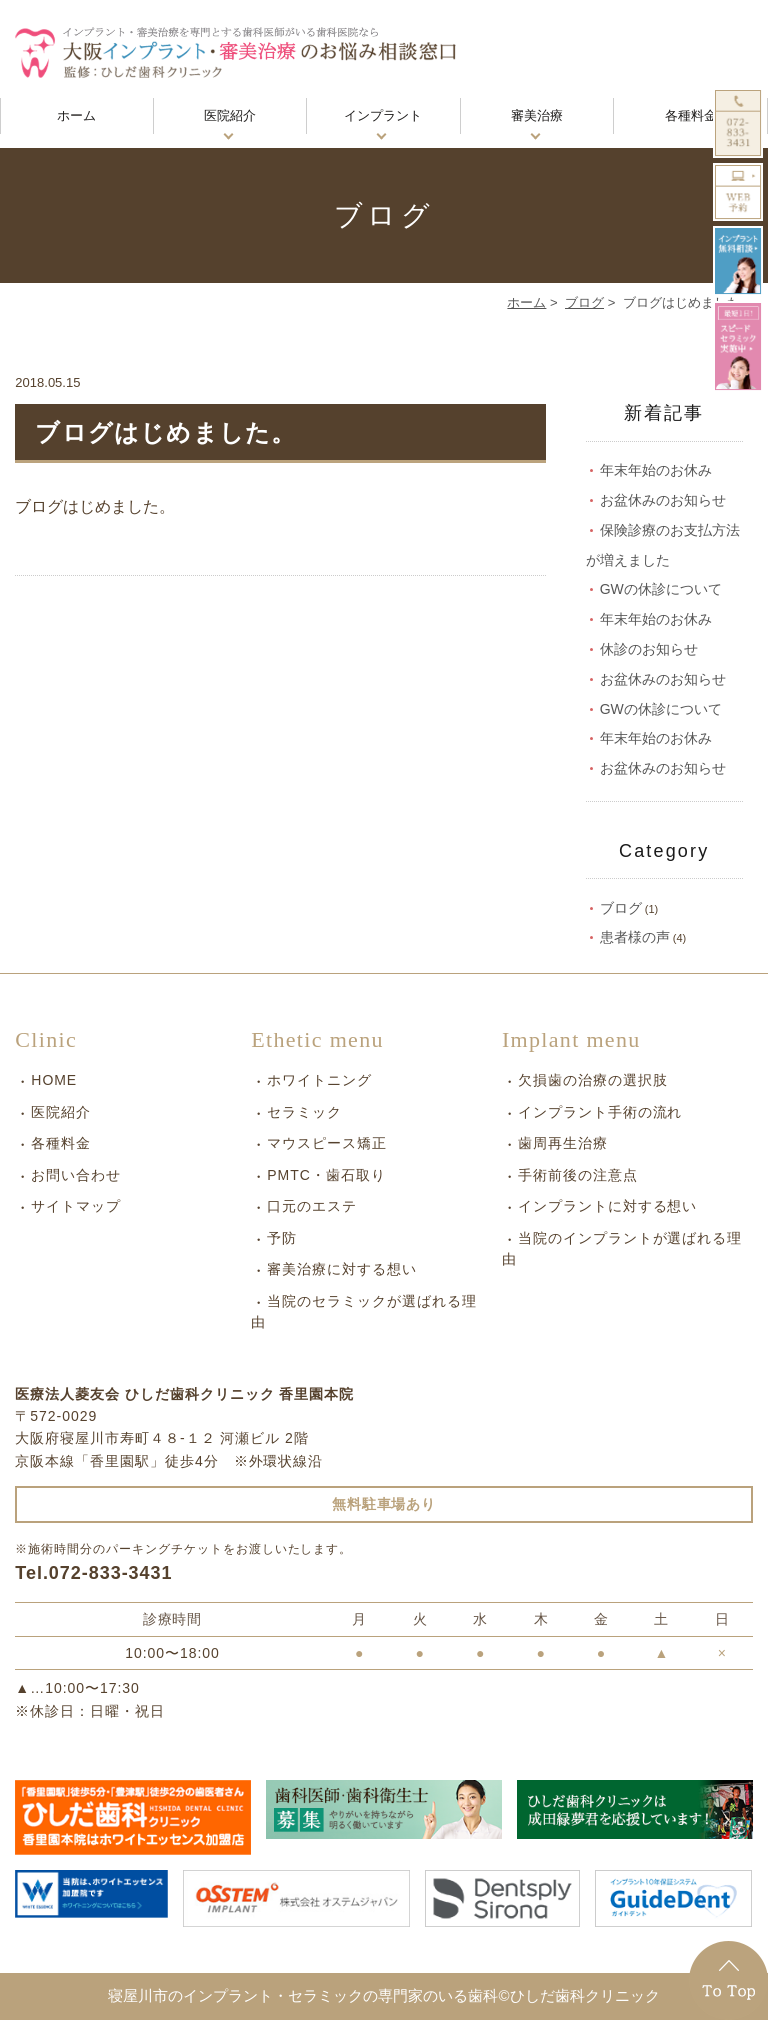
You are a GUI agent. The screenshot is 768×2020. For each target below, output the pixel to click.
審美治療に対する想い (342, 1269)
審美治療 (537, 115)
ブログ (584, 302)
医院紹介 (230, 115)
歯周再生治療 (563, 1143)
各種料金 (691, 115)
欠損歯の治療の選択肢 (593, 1080)
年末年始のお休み (656, 470)
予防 (282, 1238)
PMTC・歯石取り (326, 1175)
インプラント (383, 115)
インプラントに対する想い (608, 1206)
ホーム (76, 115)
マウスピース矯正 (327, 1143)
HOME (54, 1080)
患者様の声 (635, 937)
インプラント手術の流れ (600, 1112)
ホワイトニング (319, 1080)
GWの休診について (661, 589)
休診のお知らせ (649, 649)
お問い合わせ (76, 1175)
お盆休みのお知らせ (663, 500)
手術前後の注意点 (578, 1175)
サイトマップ (76, 1206)
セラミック (304, 1112)
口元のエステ (312, 1206)
